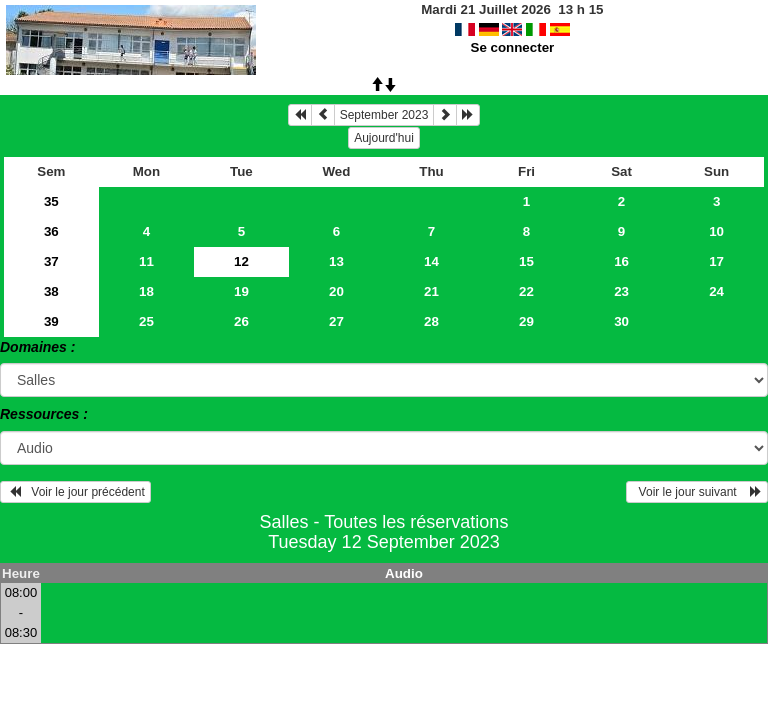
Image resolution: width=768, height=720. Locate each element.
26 (241, 321)
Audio (404, 573)
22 (526, 291)
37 (51, 261)
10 (716, 231)
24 (716, 291)
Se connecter (513, 47)
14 (431, 261)
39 (51, 321)
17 (716, 261)
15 (526, 261)
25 (146, 321)
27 (336, 321)
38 (51, 291)
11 (146, 261)
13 (336, 261)
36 (51, 231)
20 (336, 291)
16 (621, 261)
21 (431, 291)
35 (51, 201)
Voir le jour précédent (75, 492)
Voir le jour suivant (697, 492)
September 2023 (384, 115)
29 (526, 321)
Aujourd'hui (384, 138)
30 (621, 321)
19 (241, 291)
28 (431, 321)
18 (146, 291)
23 (621, 291)
